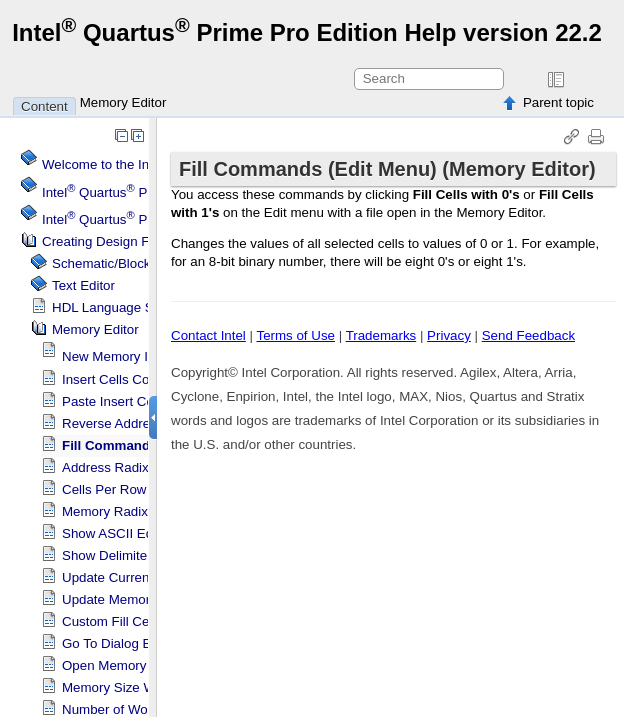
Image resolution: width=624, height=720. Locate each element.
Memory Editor (123, 102)
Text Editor (83, 285)
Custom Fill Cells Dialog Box (146, 621)
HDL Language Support (122, 307)
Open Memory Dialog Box (138, 665)
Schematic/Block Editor (120, 263)
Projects (133, 219)
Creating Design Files (105, 241)
